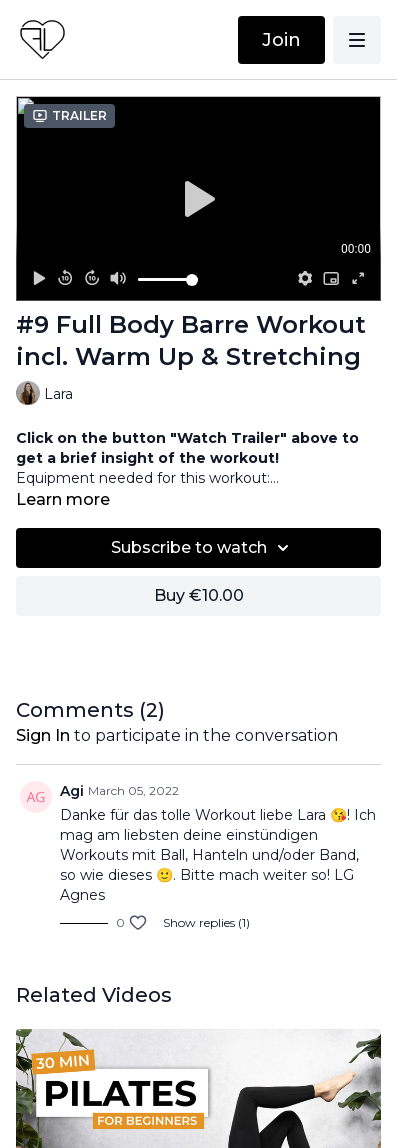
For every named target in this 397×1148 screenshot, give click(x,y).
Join (281, 40)
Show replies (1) (206, 922)
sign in (43, 735)
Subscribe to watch (203, 548)
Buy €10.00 (199, 595)
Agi (72, 791)
